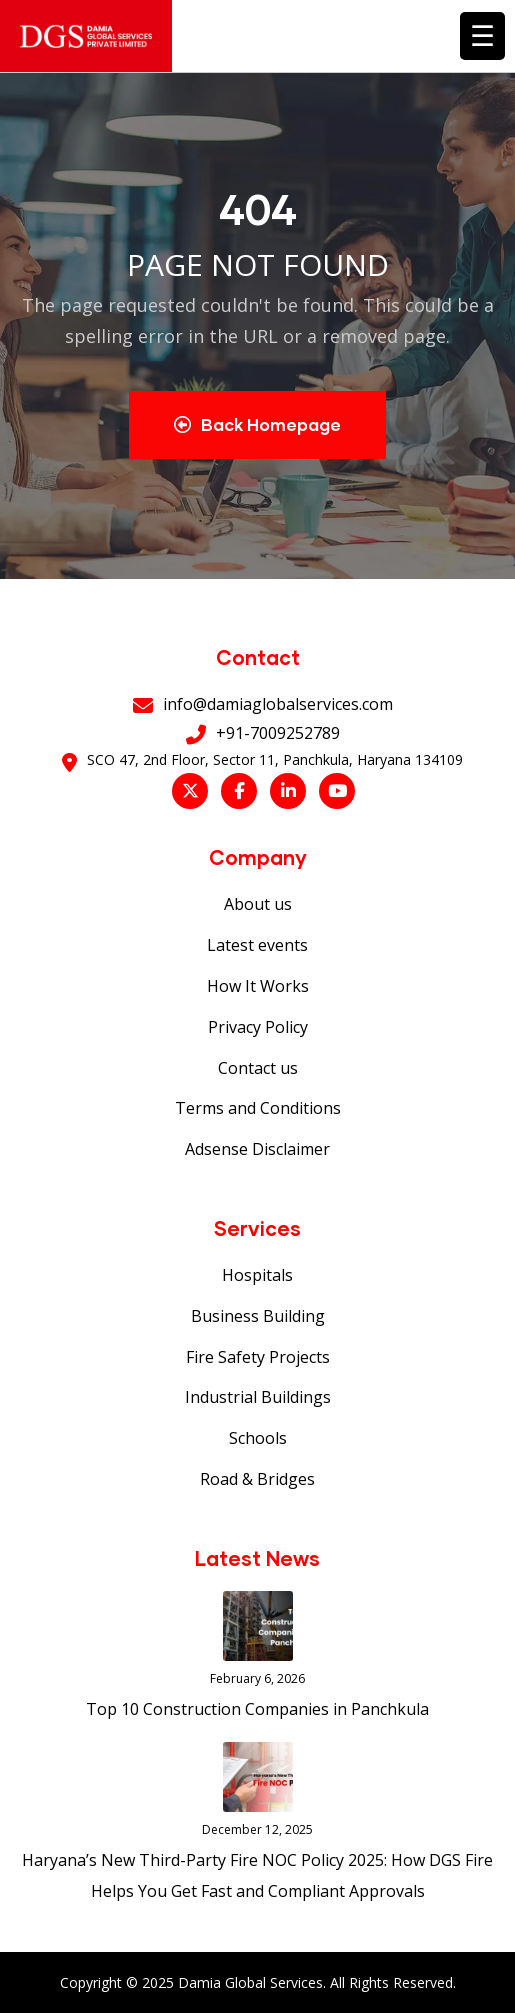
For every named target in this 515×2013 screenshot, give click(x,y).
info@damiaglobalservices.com (278, 704)
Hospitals (257, 1275)
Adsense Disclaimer (257, 1149)
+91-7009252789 (278, 733)
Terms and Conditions (258, 1108)
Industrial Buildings (258, 1397)
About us (258, 904)
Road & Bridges (257, 1479)
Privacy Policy (258, 1027)
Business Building (258, 1316)
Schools (258, 1438)
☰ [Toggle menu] (482, 35)
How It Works (258, 986)
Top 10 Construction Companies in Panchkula (257, 1709)
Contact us (258, 1068)
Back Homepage (257, 424)
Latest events (257, 945)
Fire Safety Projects (258, 1357)
